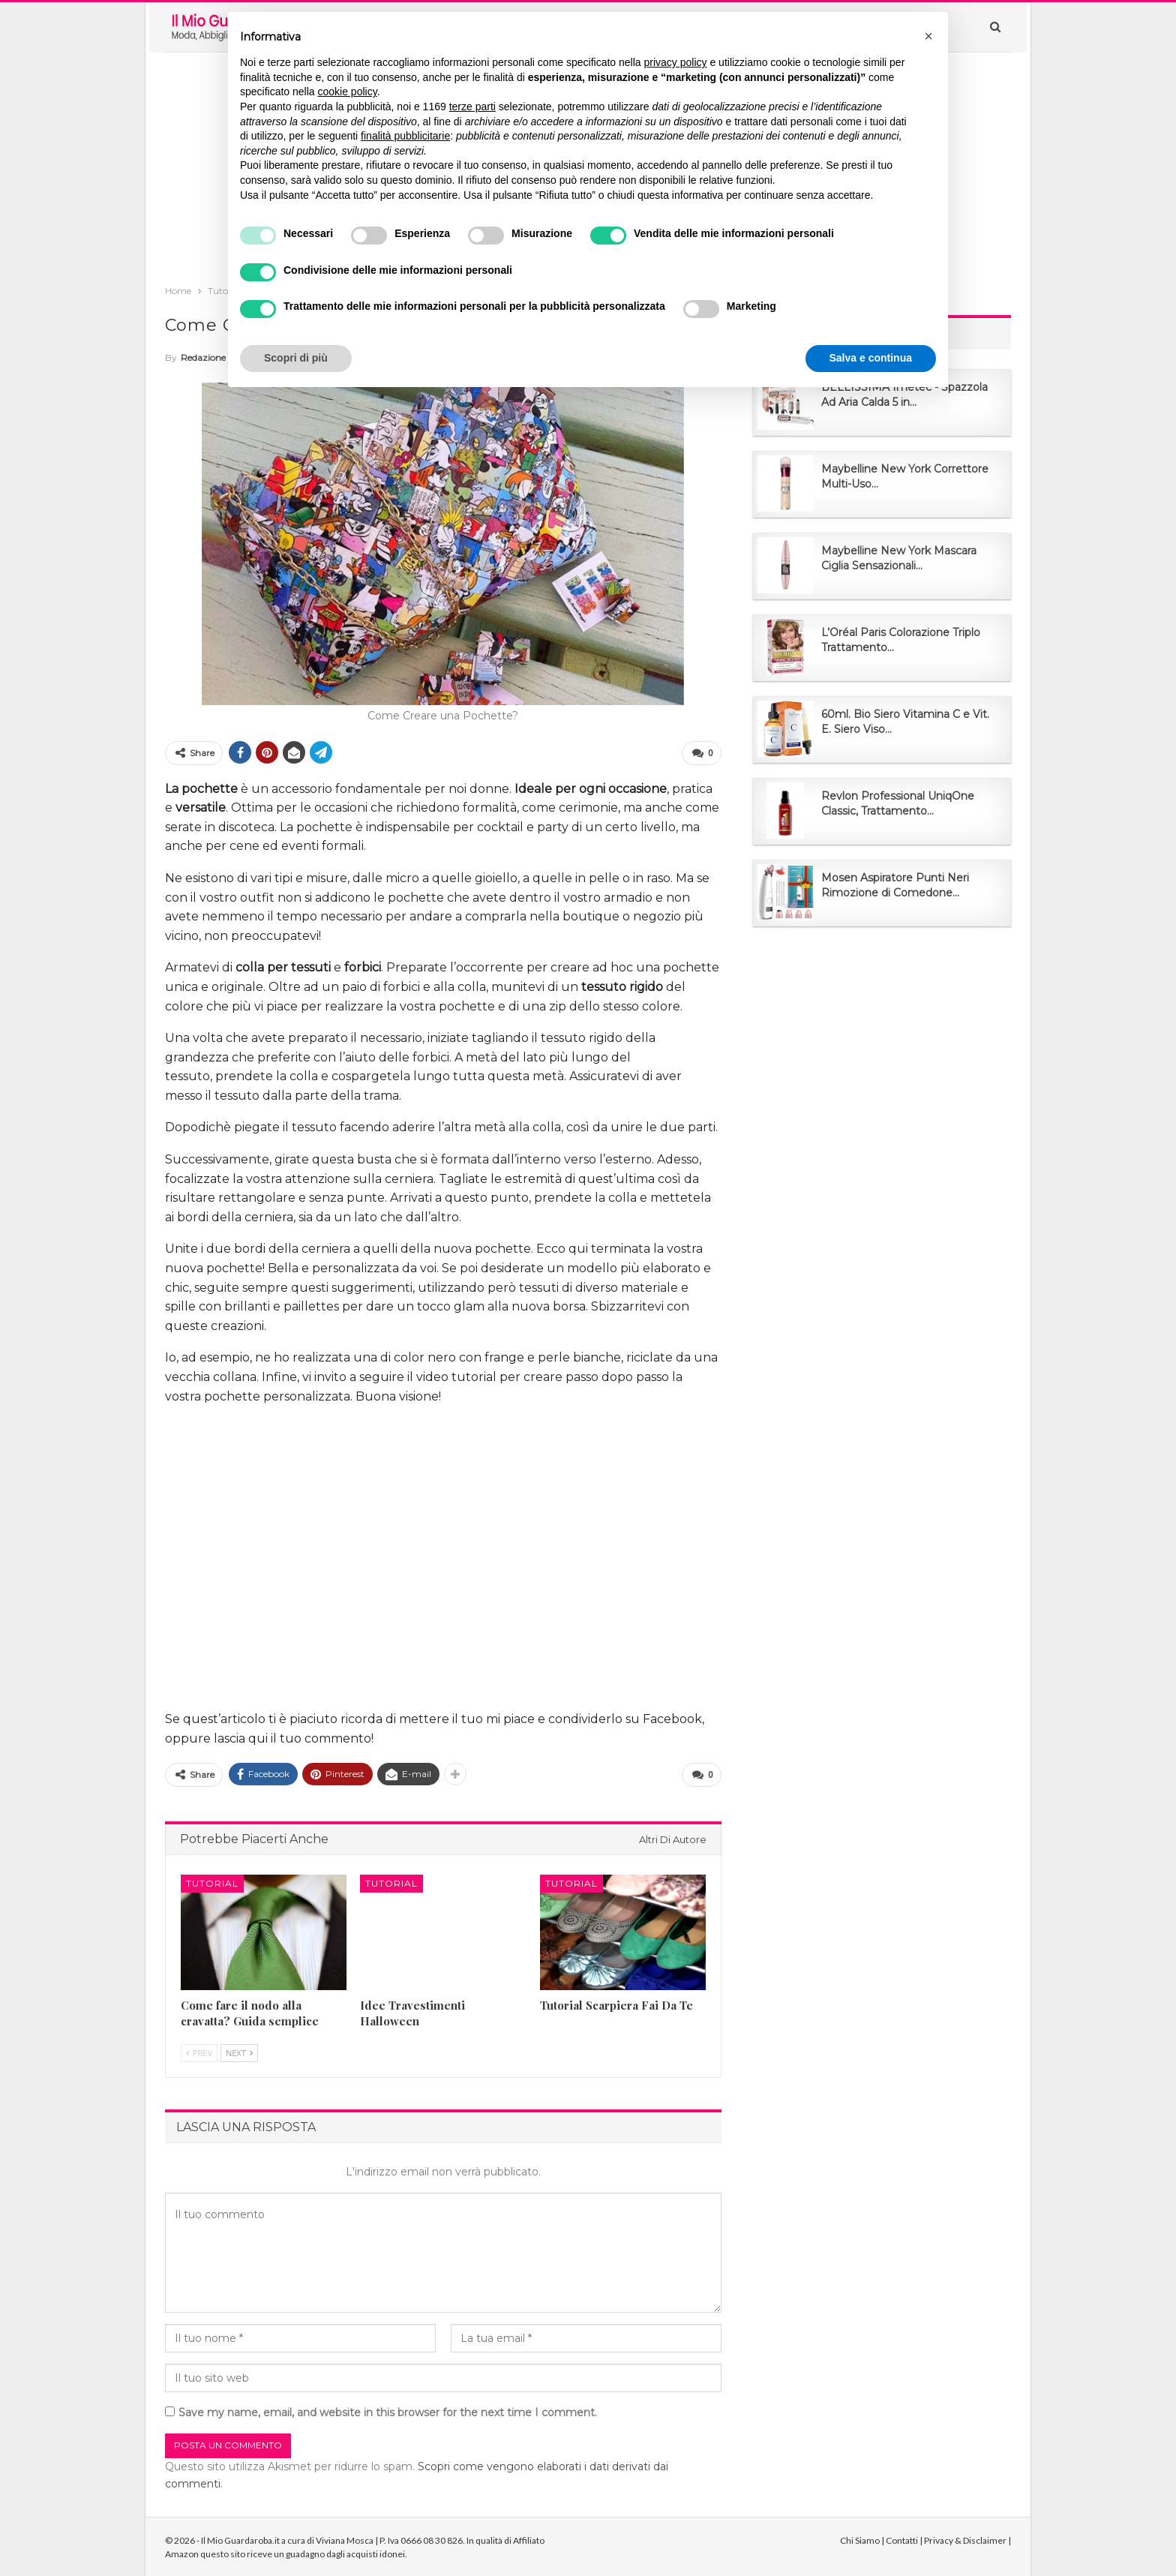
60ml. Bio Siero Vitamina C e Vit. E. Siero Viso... (905, 721)
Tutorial (212, 1881)
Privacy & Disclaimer (965, 2538)
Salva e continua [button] (871, 358)
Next (239, 2051)
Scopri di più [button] (296, 358)
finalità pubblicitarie (405, 136)
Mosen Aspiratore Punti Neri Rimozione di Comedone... (895, 885)
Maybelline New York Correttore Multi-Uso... (904, 476)
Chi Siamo (860, 2538)
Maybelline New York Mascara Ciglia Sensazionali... (898, 558)
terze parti (472, 107)
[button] (928, 36)
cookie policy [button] (347, 92)
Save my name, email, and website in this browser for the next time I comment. (387, 2410)
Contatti (902, 2538)
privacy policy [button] (675, 62)
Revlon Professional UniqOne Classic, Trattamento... (897, 803)
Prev (199, 2051)
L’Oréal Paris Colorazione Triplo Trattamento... (900, 640)
